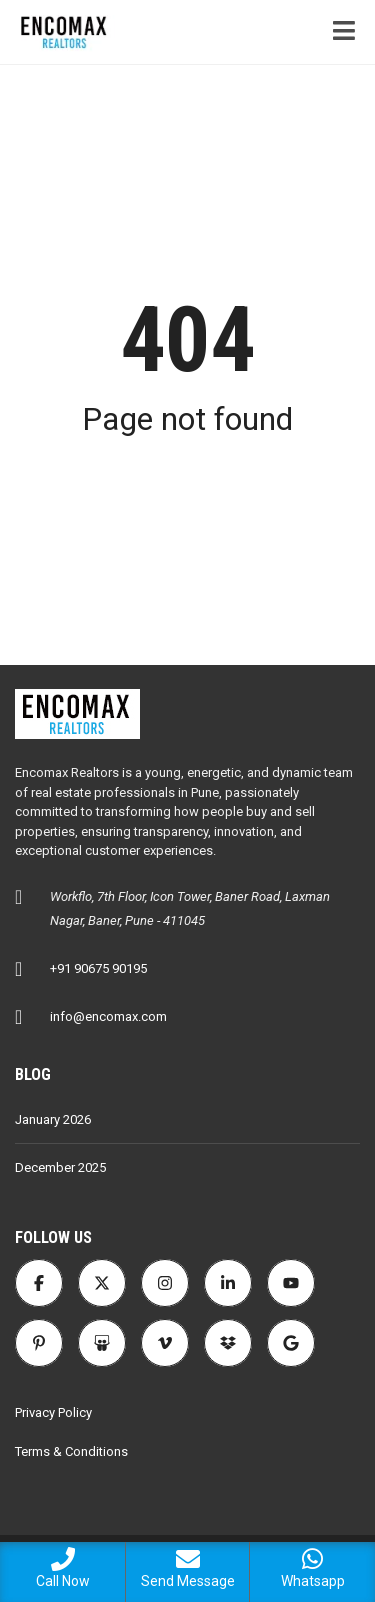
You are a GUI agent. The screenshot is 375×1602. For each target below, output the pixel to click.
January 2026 (53, 1119)
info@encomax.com (108, 1016)
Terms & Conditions (71, 1451)
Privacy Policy (53, 1412)
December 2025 (60, 1167)
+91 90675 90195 (98, 968)
